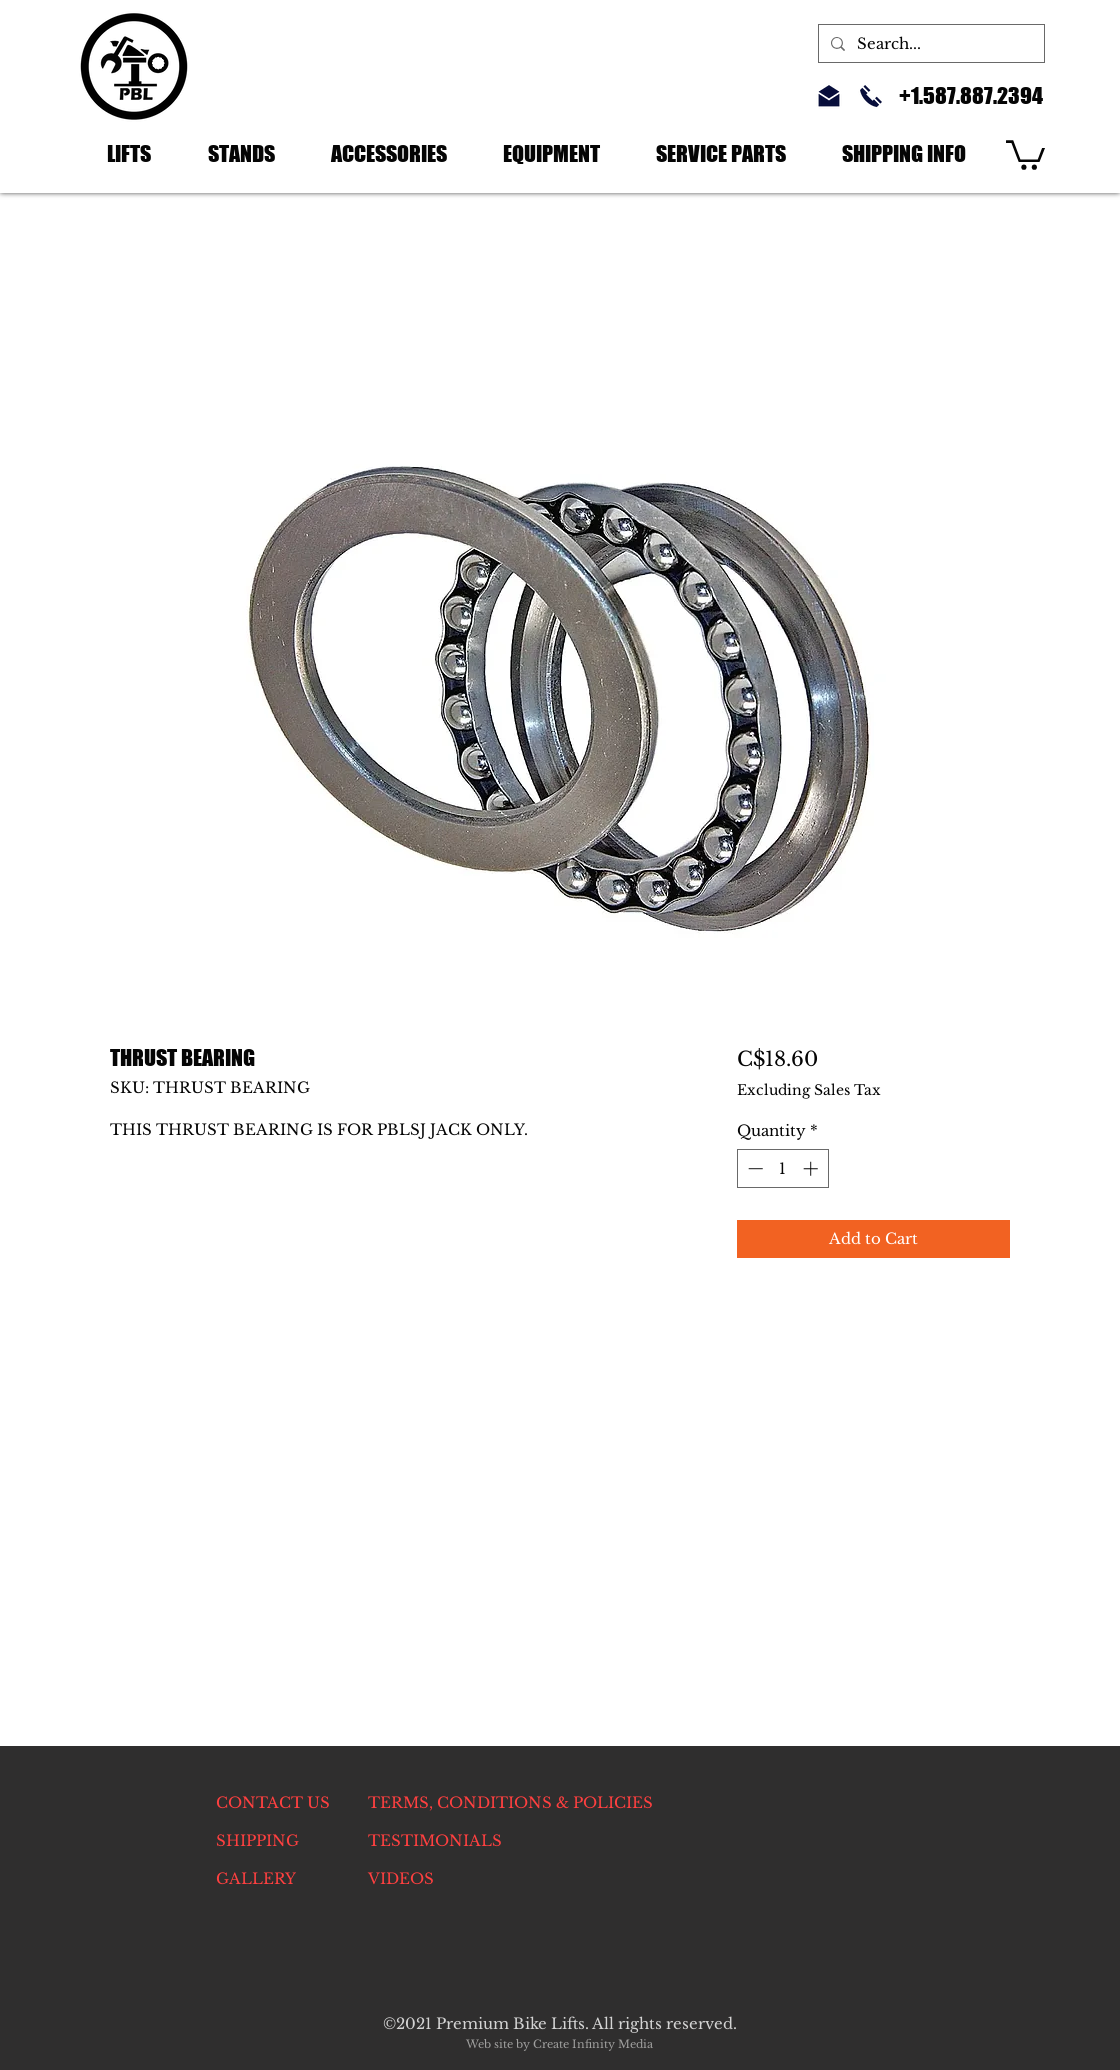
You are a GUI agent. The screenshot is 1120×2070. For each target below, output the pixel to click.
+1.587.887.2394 (971, 95)
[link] (1025, 153)
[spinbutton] (782, 1168)
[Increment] (812, 1168)
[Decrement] (753, 1168)
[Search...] (929, 43)
